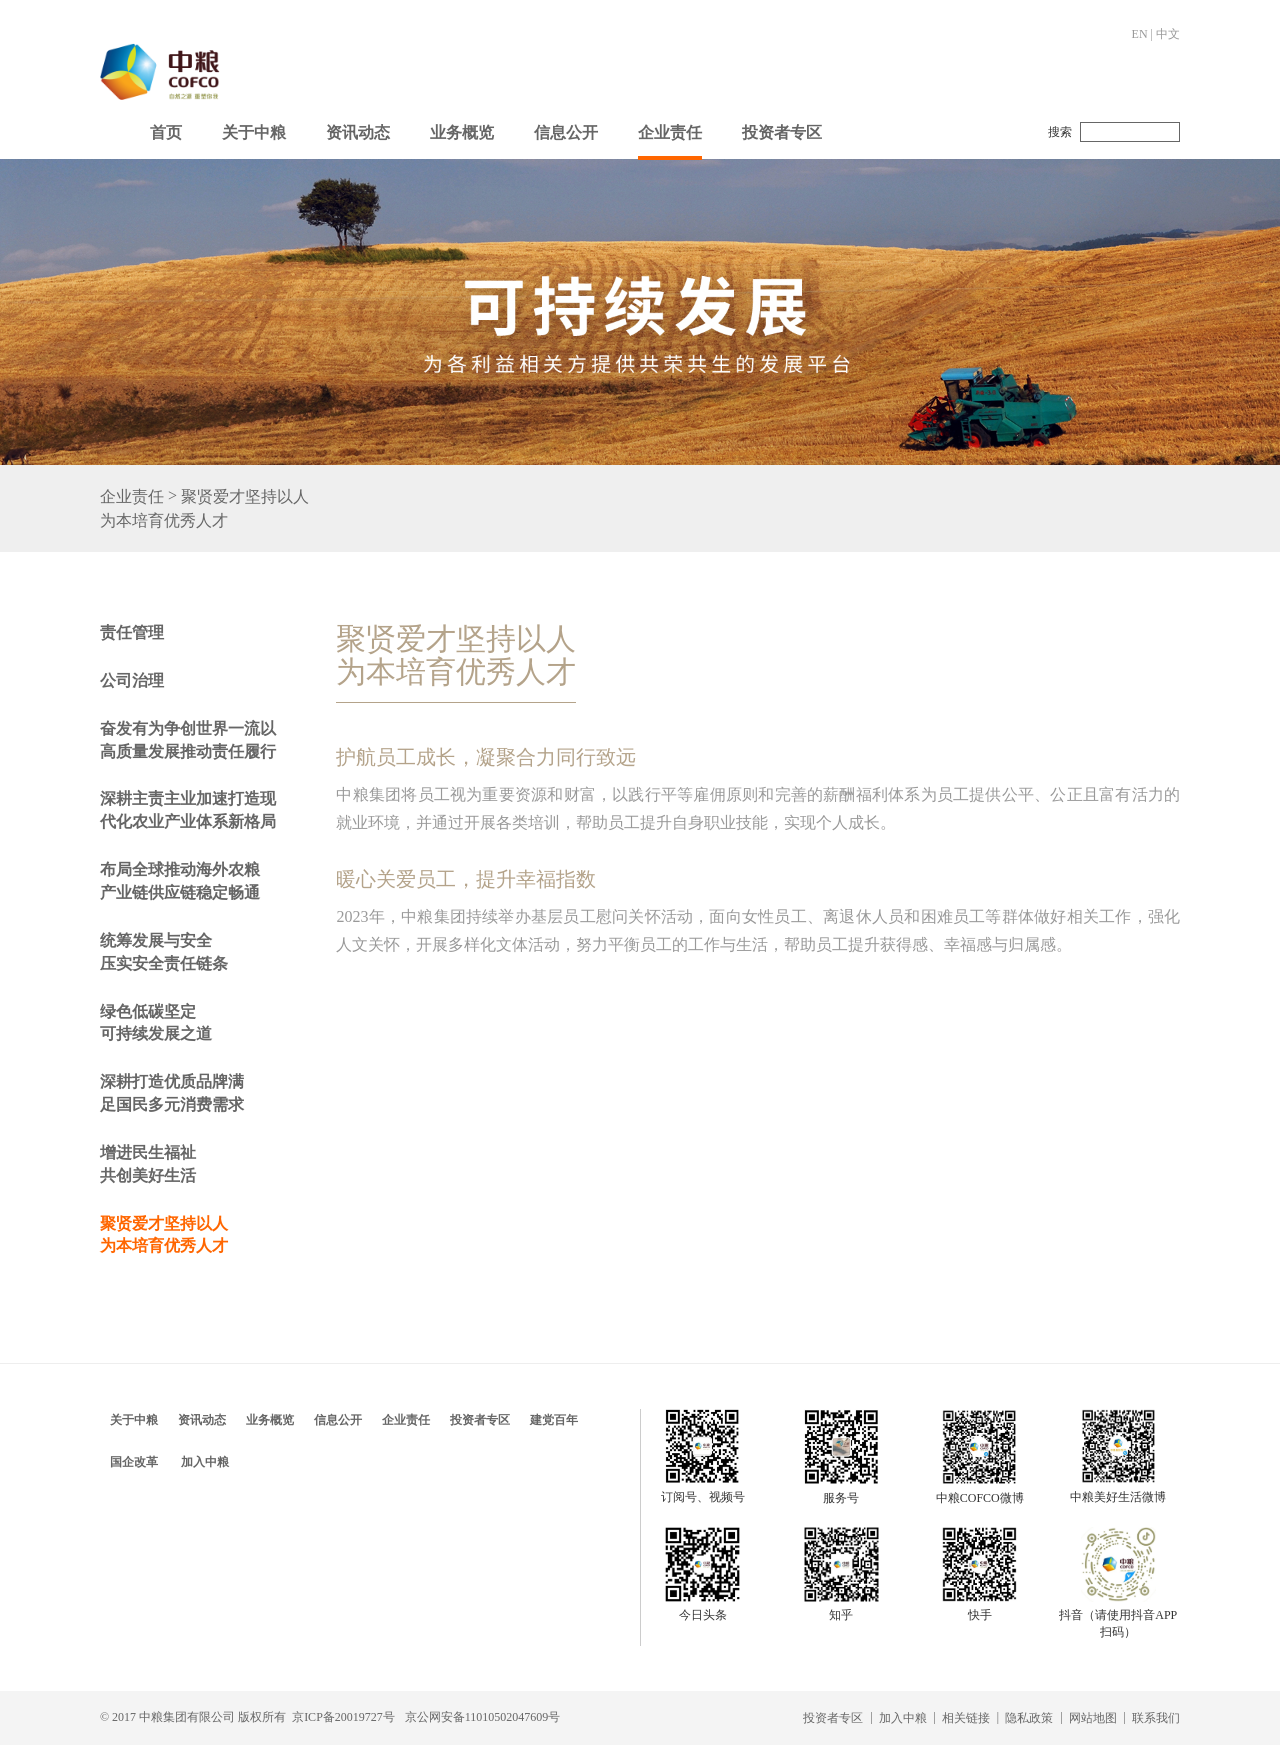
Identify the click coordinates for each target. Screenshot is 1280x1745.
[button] (254, 128)
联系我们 (1156, 1718)
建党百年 (554, 1420)
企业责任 (670, 132)
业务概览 (462, 132)
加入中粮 (205, 1462)
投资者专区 (782, 132)
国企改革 (134, 1462)
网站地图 (1093, 1718)
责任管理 (132, 632)
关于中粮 (254, 132)
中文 (1168, 34)
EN (1140, 34)
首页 (166, 132)
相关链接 (966, 1718)
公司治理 (132, 680)
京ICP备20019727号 (343, 1717)
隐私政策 (1029, 1718)
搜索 (1060, 132)
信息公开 (566, 132)
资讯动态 (358, 132)
